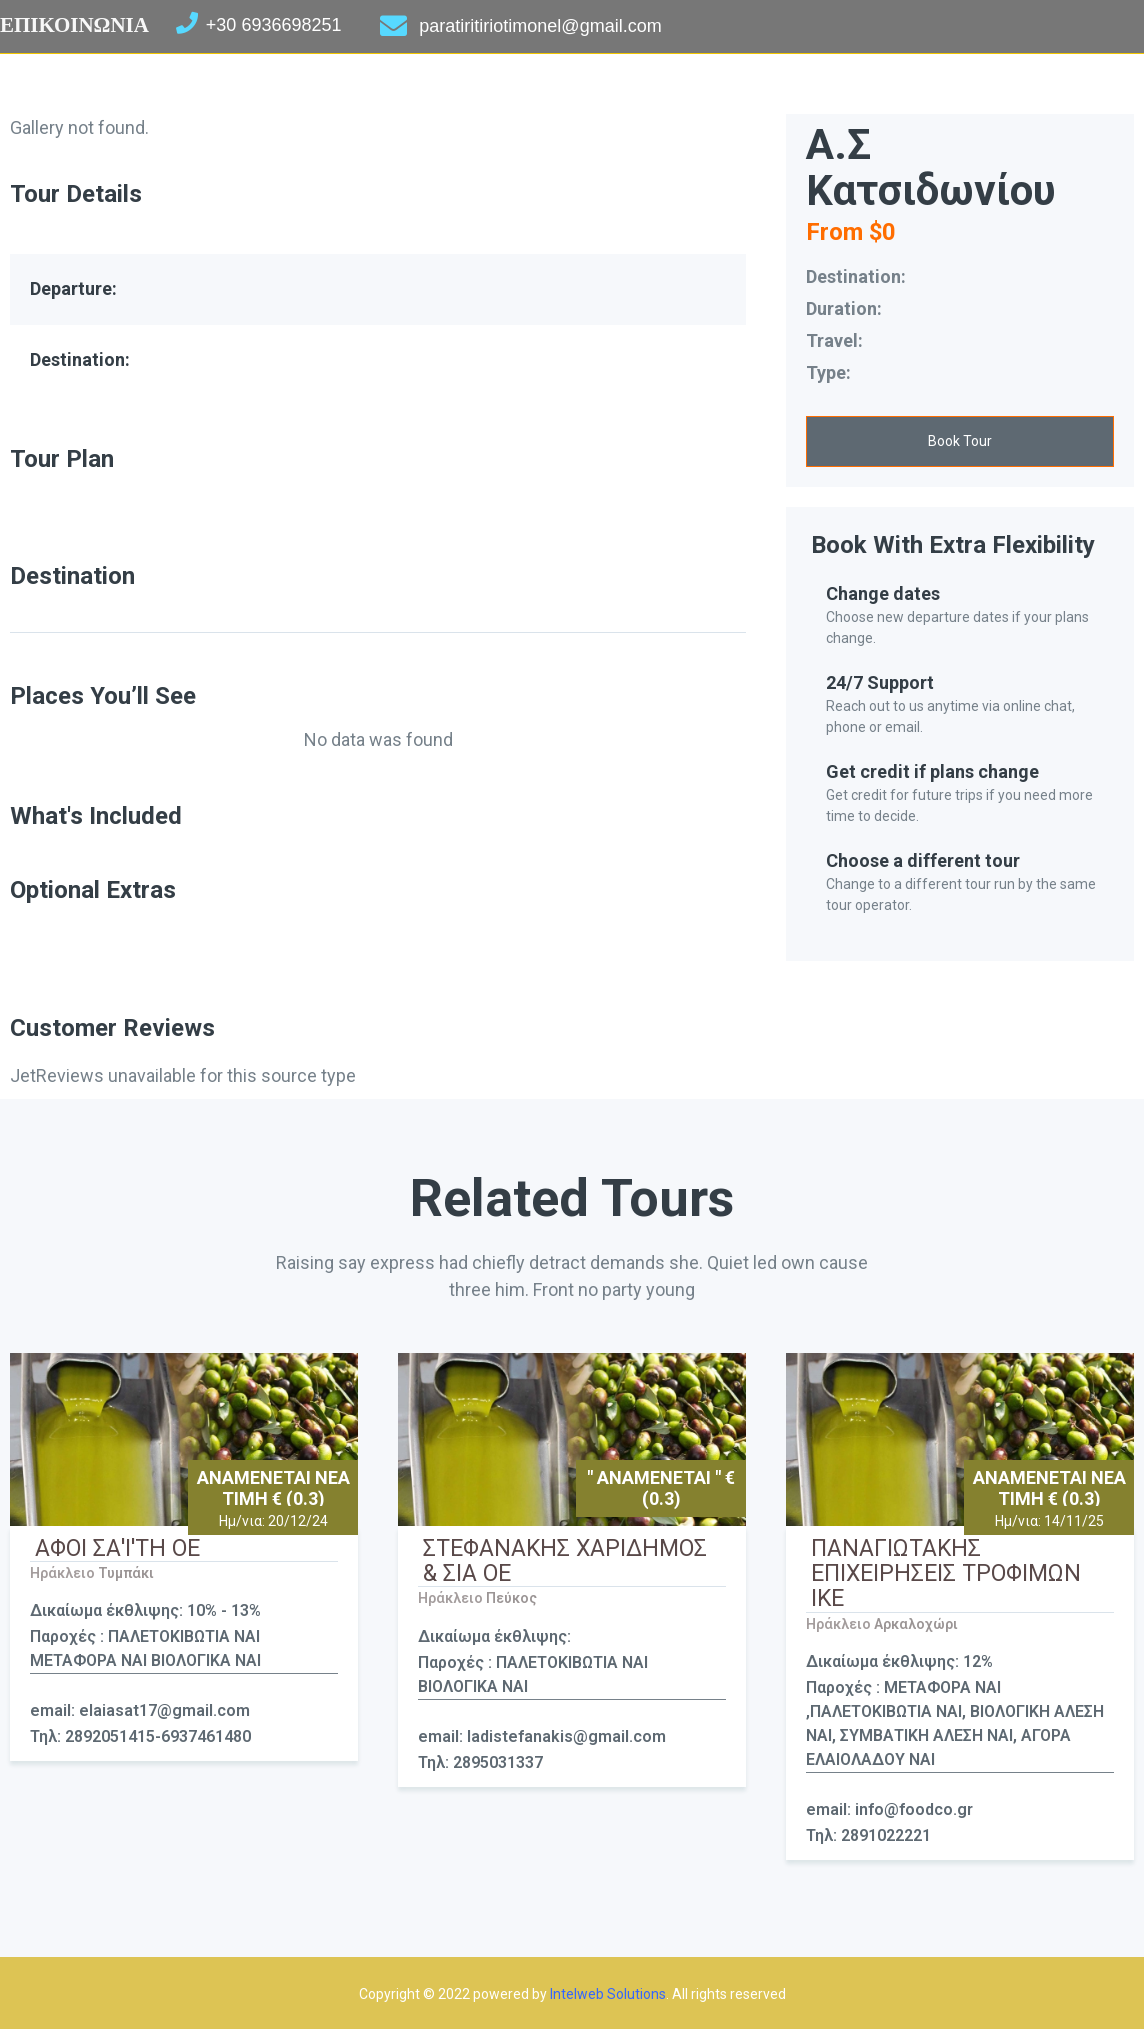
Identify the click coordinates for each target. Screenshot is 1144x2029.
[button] (960, 441)
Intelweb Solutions (608, 1994)
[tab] (378, 619)
